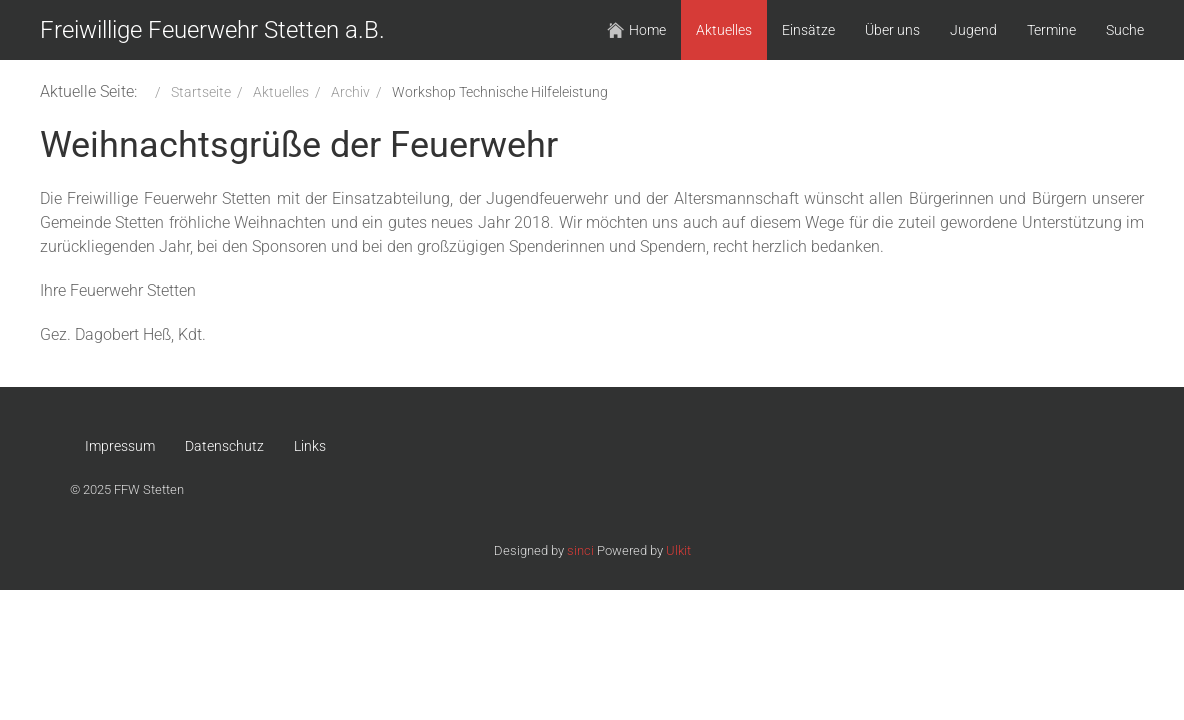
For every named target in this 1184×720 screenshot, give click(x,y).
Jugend (973, 30)
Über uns (892, 30)
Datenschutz (224, 446)
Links (310, 446)
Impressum (120, 446)
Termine (1051, 30)
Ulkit (678, 550)
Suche (1125, 30)
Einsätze (808, 30)
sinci (580, 550)
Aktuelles (724, 30)
